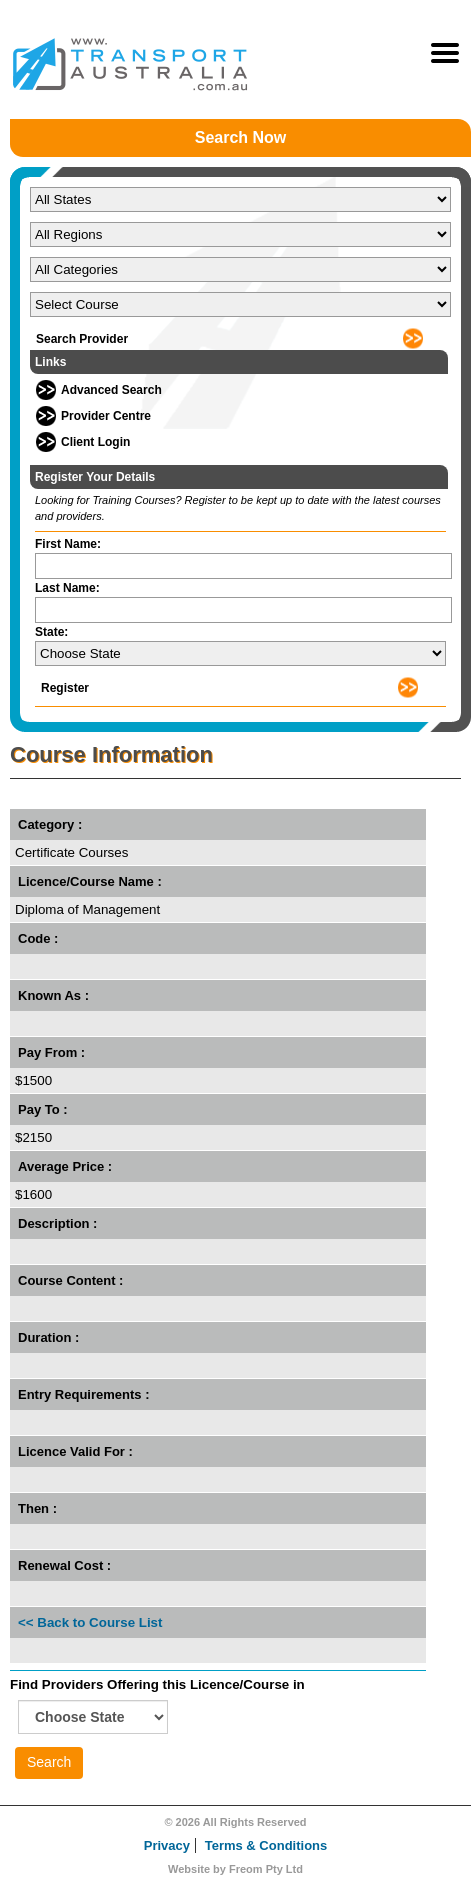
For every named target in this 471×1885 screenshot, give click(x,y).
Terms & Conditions (266, 1845)
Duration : (48, 1337)
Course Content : (70, 1280)
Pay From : (51, 1052)
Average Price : (65, 1166)
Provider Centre (106, 416)
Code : (38, 938)
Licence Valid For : (75, 1451)
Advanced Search (111, 390)
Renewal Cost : (64, 1565)
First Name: (68, 544)
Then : (37, 1508)
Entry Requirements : (83, 1394)
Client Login (95, 442)
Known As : (53, 995)
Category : (50, 824)
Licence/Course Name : (90, 881)
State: (51, 632)
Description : (57, 1223)
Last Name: (67, 588)
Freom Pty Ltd (266, 1869)
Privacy (167, 1845)
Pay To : (43, 1109)
